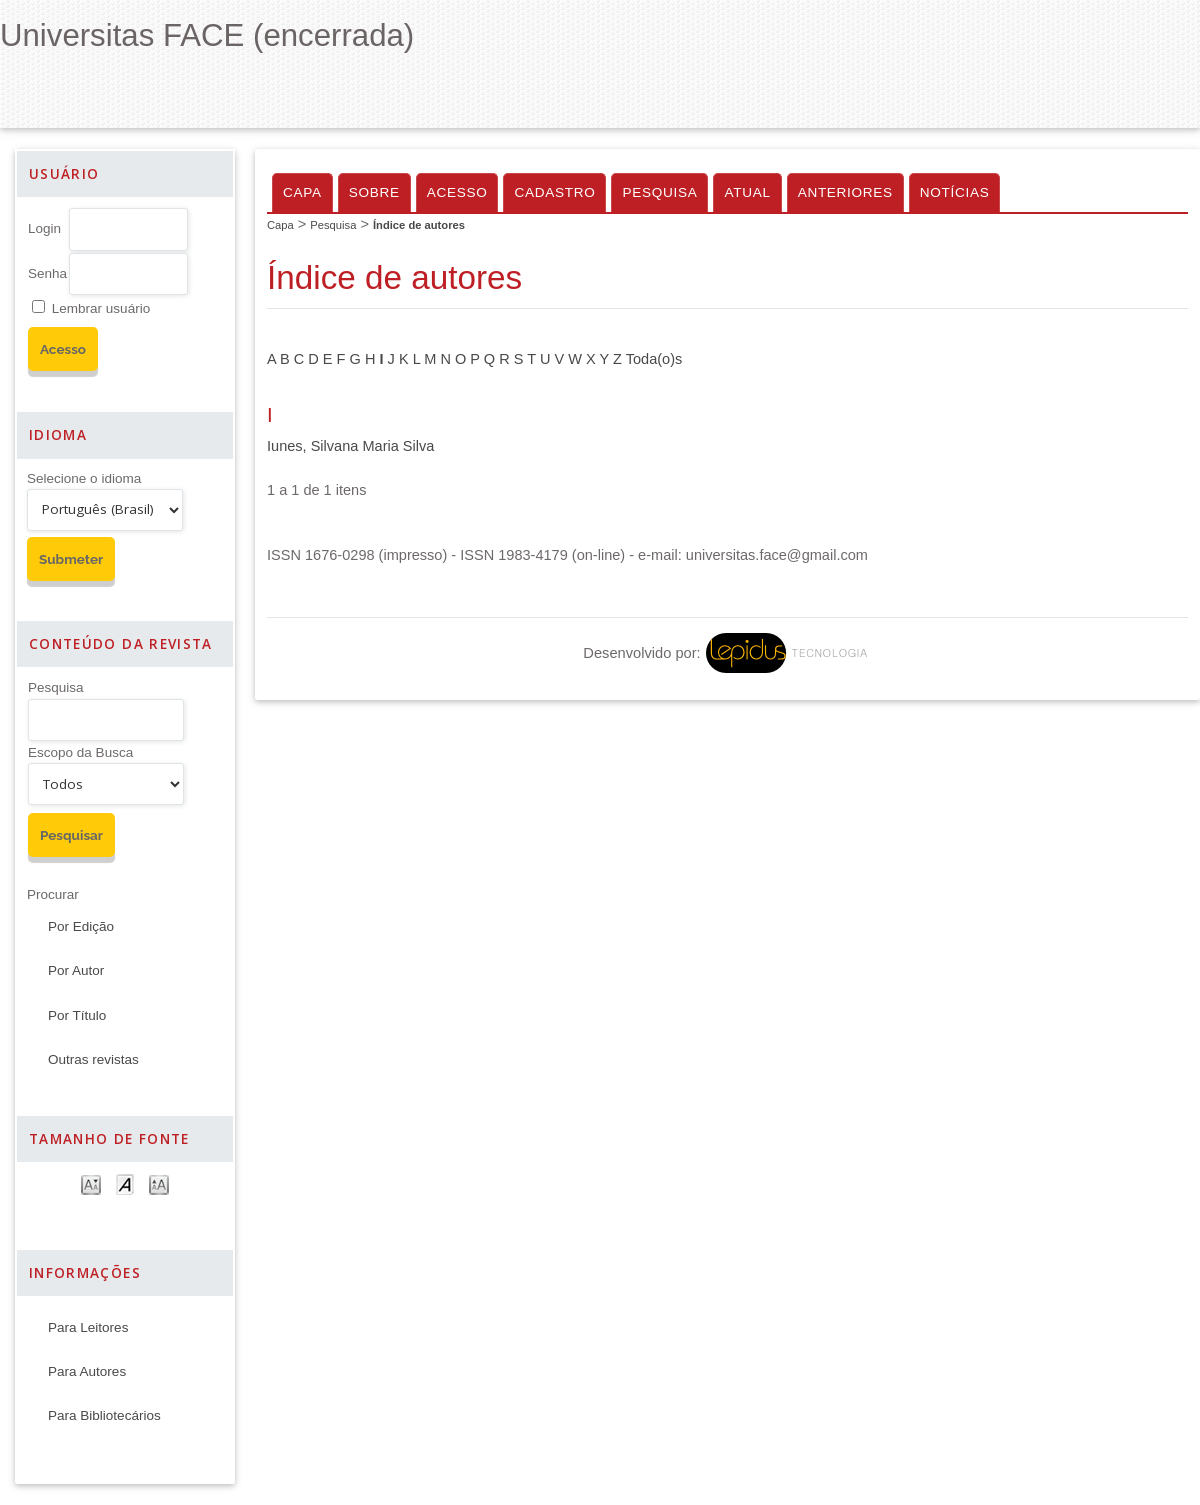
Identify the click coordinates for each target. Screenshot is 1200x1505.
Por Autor (76, 970)
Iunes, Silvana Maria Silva (350, 446)
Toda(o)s (654, 359)
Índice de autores (419, 225)
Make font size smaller (91, 1183)
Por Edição (81, 926)
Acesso (457, 192)
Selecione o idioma (84, 478)
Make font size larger (159, 1183)
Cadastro (554, 192)
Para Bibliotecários (104, 1415)
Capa (302, 192)
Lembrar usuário (101, 308)
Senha (47, 273)
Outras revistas (93, 1059)
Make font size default (125, 1183)
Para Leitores (88, 1327)
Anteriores (845, 192)
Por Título (77, 1015)
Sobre (374, 192)
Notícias (955, 192)
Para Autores (87, 1371)
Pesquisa (56, 687)
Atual (747, 192)
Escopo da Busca (80, 752)
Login (44, 228)
